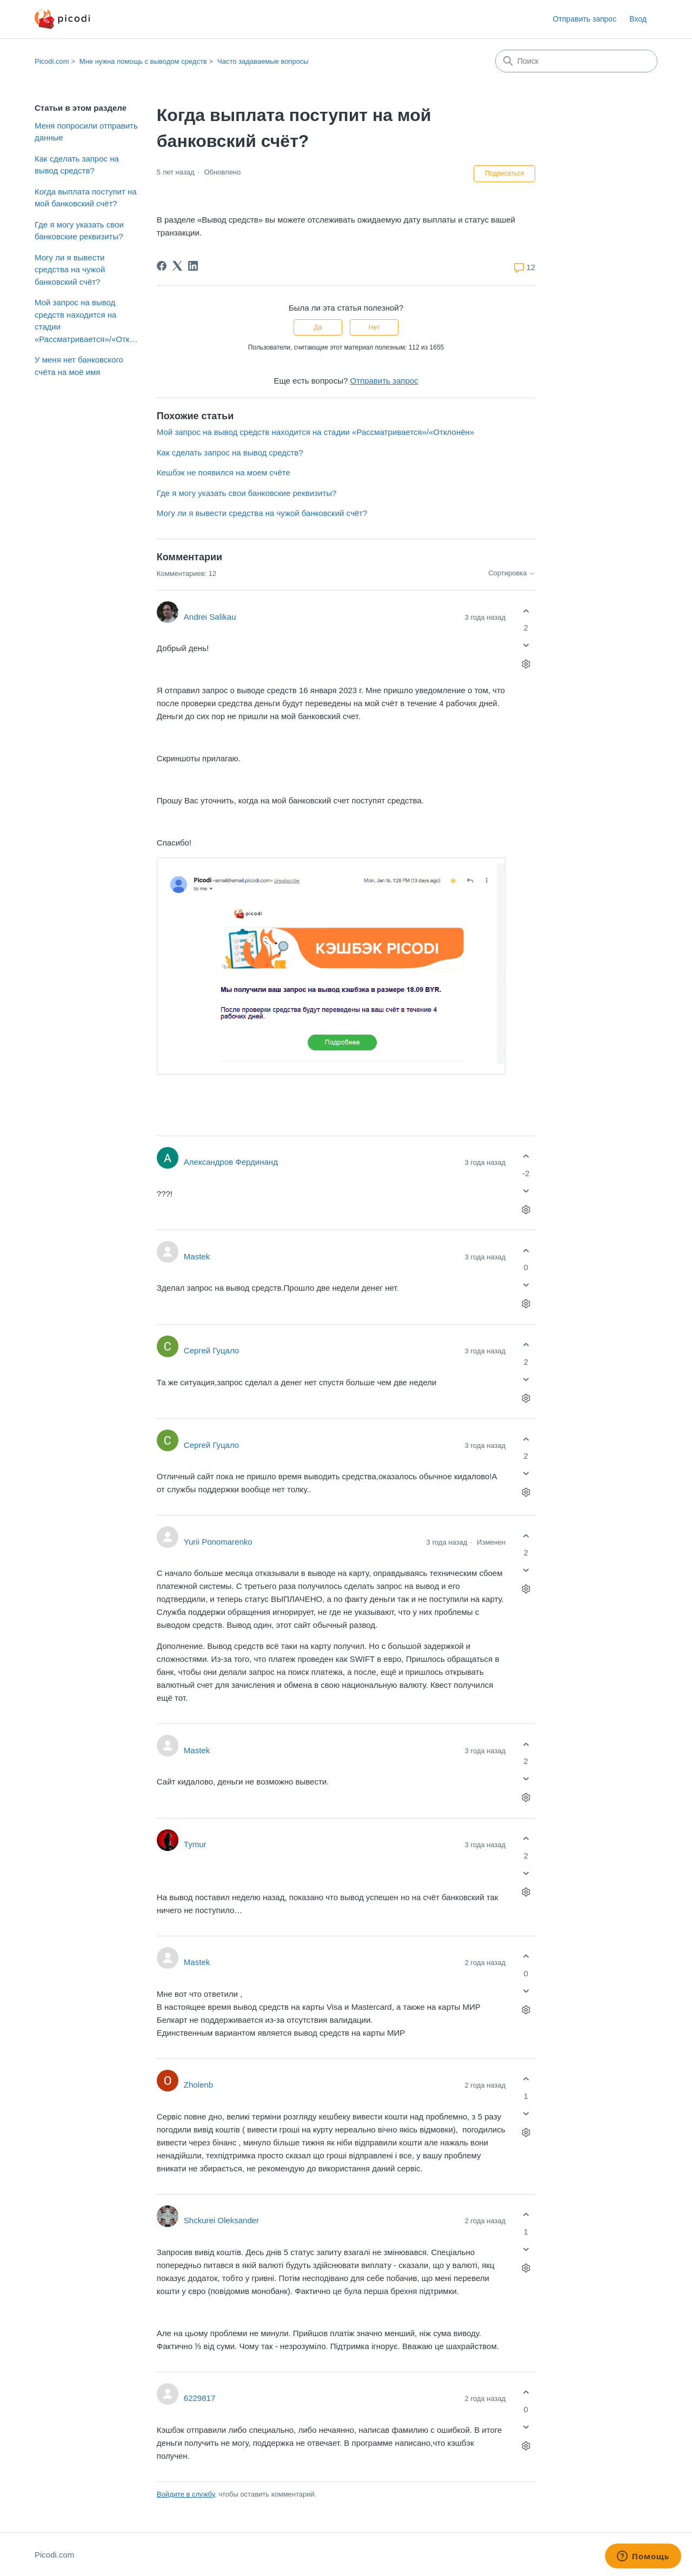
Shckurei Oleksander (221, 2218)
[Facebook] (162, 266)
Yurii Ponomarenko (218, 1540)
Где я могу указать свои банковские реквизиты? (79, 231)
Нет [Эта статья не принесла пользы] (374, 327)
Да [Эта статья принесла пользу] (318, 327)
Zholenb (198, 2083)
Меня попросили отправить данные (86, 132)
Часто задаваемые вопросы (263, 61)
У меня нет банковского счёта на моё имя (79, 366)
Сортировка (511, 573)
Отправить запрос (584, 19)
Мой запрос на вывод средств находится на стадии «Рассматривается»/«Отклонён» (88, 321)
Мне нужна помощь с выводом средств (143, 61)
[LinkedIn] (193, 266)
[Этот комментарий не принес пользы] (525, 645)
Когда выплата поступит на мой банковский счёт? (86, 198)
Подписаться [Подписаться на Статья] (504, 173)
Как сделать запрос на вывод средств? (77, 165)
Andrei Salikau (210, 616)
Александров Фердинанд (231, 1160)
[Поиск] (576, 61)
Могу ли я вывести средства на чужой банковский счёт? (70, 269)
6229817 (199, 2396)
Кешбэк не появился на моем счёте (223, 472)
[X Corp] (177, 266)
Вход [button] (638, 19)
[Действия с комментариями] (525, 664)
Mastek (197, 1254)
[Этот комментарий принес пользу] (525, 610)
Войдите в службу (186, 2492)
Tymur (195, 1842)
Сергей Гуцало (211, 1348)
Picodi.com (52, 61)
